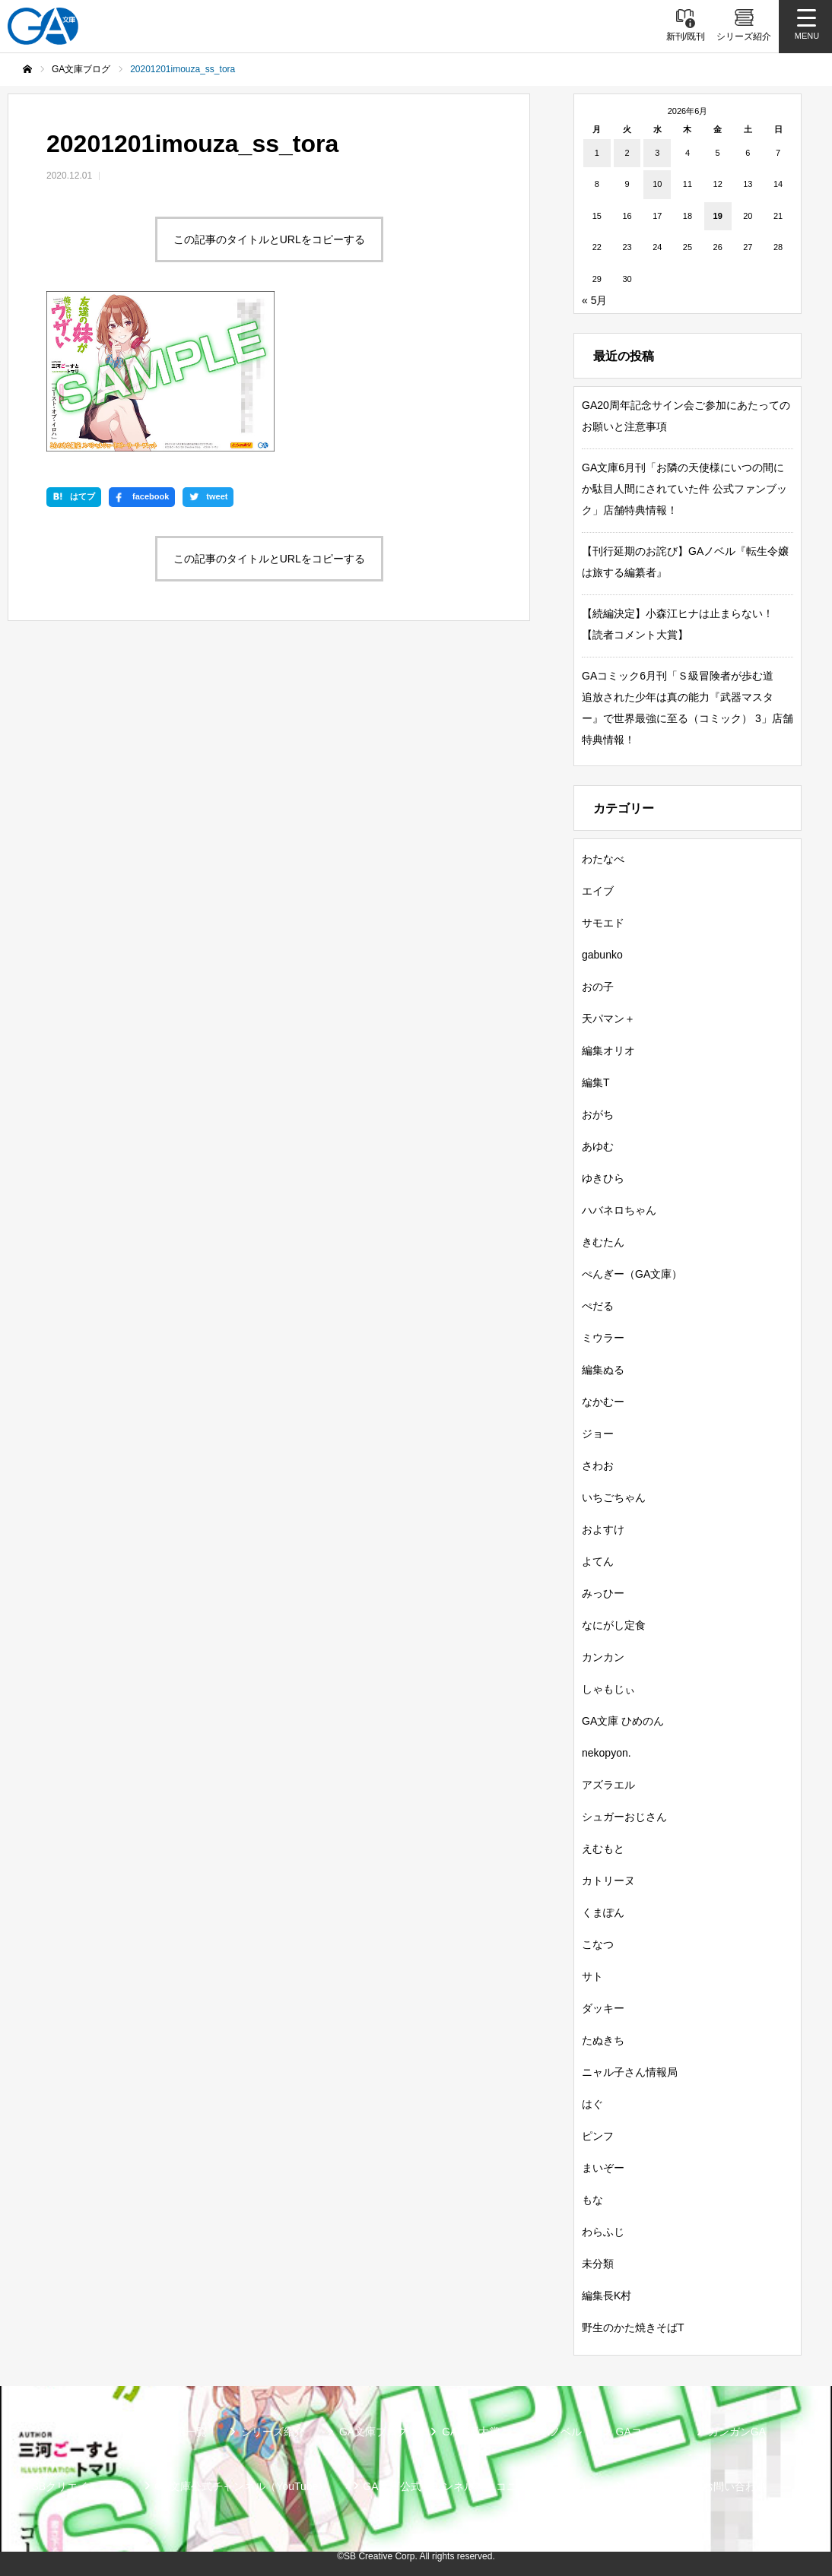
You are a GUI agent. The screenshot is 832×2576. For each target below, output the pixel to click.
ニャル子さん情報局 (630, 2072)
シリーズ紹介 (273, 2431)
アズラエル (608, 1785)
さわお (598, 1465)
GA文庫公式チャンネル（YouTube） (241, 2486)
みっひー (603, 1593)
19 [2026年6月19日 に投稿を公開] (717, 215)
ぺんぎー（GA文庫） (632, 1274)
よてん (598, 1561)
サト (592, 1976)
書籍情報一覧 (175, 2431)
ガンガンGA (737, 2431)
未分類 (598, 2264)
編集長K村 (606, 2295)
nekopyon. (606, 1753)
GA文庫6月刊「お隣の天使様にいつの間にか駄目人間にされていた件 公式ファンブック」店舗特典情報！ (684, 488)
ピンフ (598, 2136)
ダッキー (603, 2008)
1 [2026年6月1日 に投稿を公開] (597, 152)
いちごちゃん (614, 1497)
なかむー (603, 1402)
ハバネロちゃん (619, 1210)
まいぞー (603, 2168)
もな (592, 2200)
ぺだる (598, 1306)
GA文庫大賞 (471, 2431)
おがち (598, 1114)
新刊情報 (87, 2431)
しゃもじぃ (608, 1689)
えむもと (603, 1848)
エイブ (598, 891)
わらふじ (603, 2232)
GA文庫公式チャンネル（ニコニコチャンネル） (477, 2486)
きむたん (603, 1242)
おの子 (598, 987)
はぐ (592, 2104)
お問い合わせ (735, 2486)
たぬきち (603, 2040)
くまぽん (603, 1912)
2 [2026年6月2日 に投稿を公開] (626, 152)
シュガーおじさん (624, 1817)
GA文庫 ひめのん (623, 1721)
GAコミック (645, 2431)
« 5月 (594, 300)
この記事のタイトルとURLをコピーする (269, 239)
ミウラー (603, 1338)
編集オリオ (608, 1050)
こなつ (598, 1944)
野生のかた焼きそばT (633, 2327)
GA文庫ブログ (373, 2431)
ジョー (598, 1433)
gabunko (602, 955)
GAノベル (557, 2431)
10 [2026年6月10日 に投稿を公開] (657, 184)
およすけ (603, 1529)
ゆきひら (603, 1178)
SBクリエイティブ (75, 2486)
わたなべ (603, 859)
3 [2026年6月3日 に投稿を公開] (657, 152)
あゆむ (598, 1146)
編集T (596, 1082)
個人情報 (647, 2486)
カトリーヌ (608, 1880)
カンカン (603, 1657)
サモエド (603, 923)
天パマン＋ (608, 1018)
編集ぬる (603, 1370)
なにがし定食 (614, 1625)
